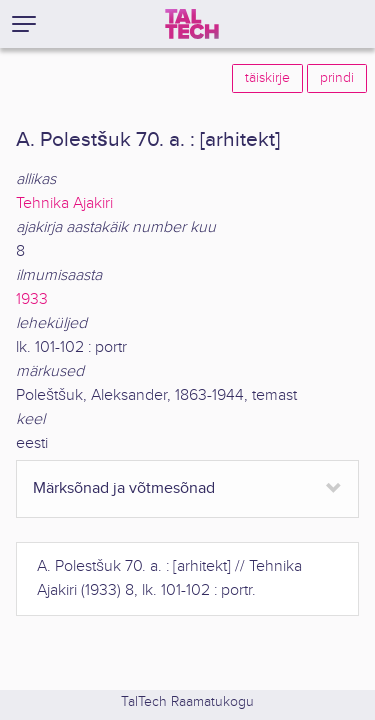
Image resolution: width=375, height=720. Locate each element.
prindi (337, 78)
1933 (32, 299)
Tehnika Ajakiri (64, 203)
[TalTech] (192, 24)
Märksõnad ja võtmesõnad (124, 488)
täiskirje (267, 78)
